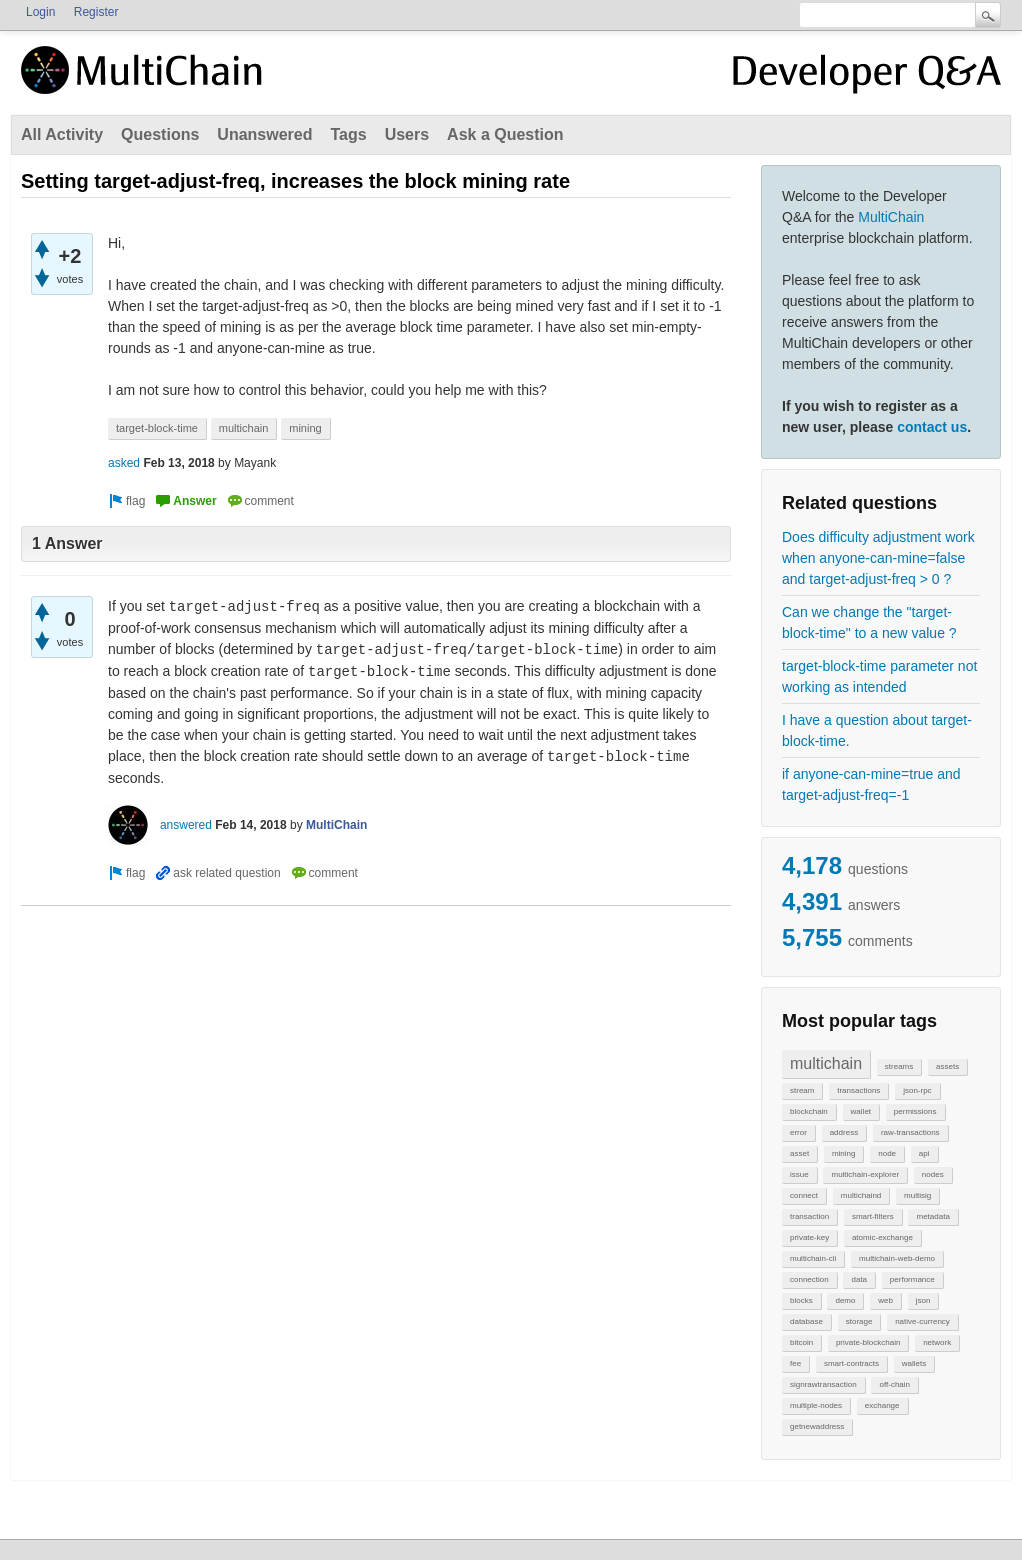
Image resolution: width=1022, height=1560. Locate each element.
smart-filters (873, 1216)
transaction (809, 1216)
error (798, 1132)
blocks (801, 1300)
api (924, 1153)
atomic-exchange (882, 1237)
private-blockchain (868, 1342)
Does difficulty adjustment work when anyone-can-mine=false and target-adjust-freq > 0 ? (878, 558)
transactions (858, 1090)
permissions (915, 1111)
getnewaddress (817, 1426)
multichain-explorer (865, 1174)
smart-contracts (851, 1363)
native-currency (922, 1321)
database (806, 1321)
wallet (861, 1111)
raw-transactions (910, 1132)
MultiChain (891, 217)
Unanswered (264, 134)
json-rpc (917, 1090)
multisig (917, 1195)
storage (859, 1321)
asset (799, 1153)
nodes (933, 1174)
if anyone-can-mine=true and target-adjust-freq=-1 (871, 784)
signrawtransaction (823, 1384)
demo (845, 1300)
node (887, 1153)
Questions (160, 134)
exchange (882, 1405)
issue (799, 1174)
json (923, 1300)
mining (844, 1153)
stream (802, 1090)
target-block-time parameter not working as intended (879, 676)
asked (124, 463)
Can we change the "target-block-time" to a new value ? (869, 622)
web (885, 1300)
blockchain (809, 1111)
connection (809, 1279)
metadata (932, 1216)
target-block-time (157, 428)
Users (407, 134)
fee (795, 1363)
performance (912, 1279)
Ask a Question (505, 134)
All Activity (62, 134)
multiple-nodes (816, 1405)
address (844, 1132)
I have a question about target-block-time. (877, 730)
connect (804, 1195)
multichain (826, 1063)
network (937, 1342)
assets (947, 1066)
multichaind (861, 1195)
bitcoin (801, 1342)
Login (40, 12)
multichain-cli (813, 1258)
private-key (809, 1237)
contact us (932, 427)
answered (186, 825)
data (859, 1279)
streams (899, 1066)
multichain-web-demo (897, 1258)
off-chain (894, 1384)
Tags (348, 134)
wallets (914, 1363)
